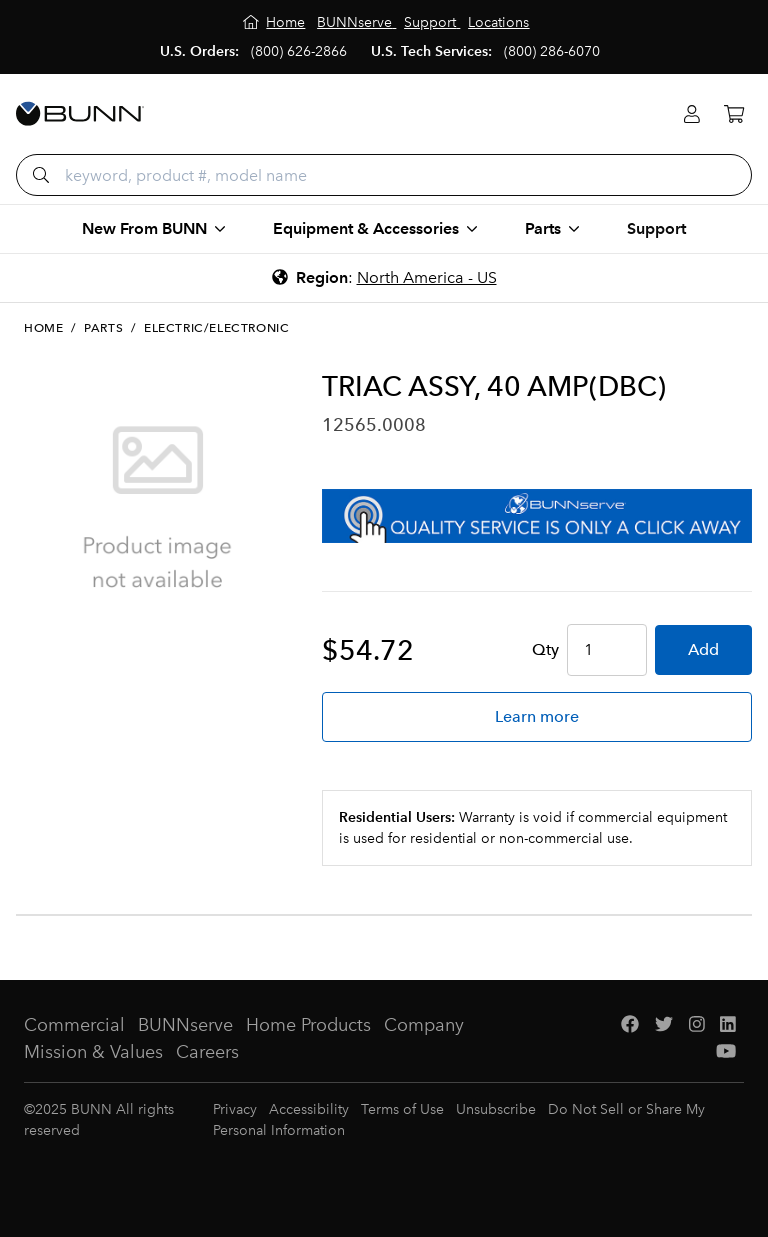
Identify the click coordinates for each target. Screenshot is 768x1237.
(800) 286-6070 (552, 51)
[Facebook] (630, 1025)
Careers (207, 1052)
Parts (103, 328)
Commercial (74, 1025)
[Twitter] (664, 1025)
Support (656, 228)
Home (43, 328)
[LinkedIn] (728, 1025)
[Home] (274, 22)
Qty (545, 649)
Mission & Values (93, 1052)
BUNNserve (185, 1025)
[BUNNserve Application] (537, 516)
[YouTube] (726, 1052)
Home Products (308, 1025)
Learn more (537, 716)
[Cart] (734, 114)
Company (424, 1025)
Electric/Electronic (216, 328)
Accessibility (309, 1109)
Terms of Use (402, 1109)
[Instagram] (697, 1025)
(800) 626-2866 (299, 51)
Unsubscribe (496, 1109)
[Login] (692, 114)
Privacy (235, 1109)
